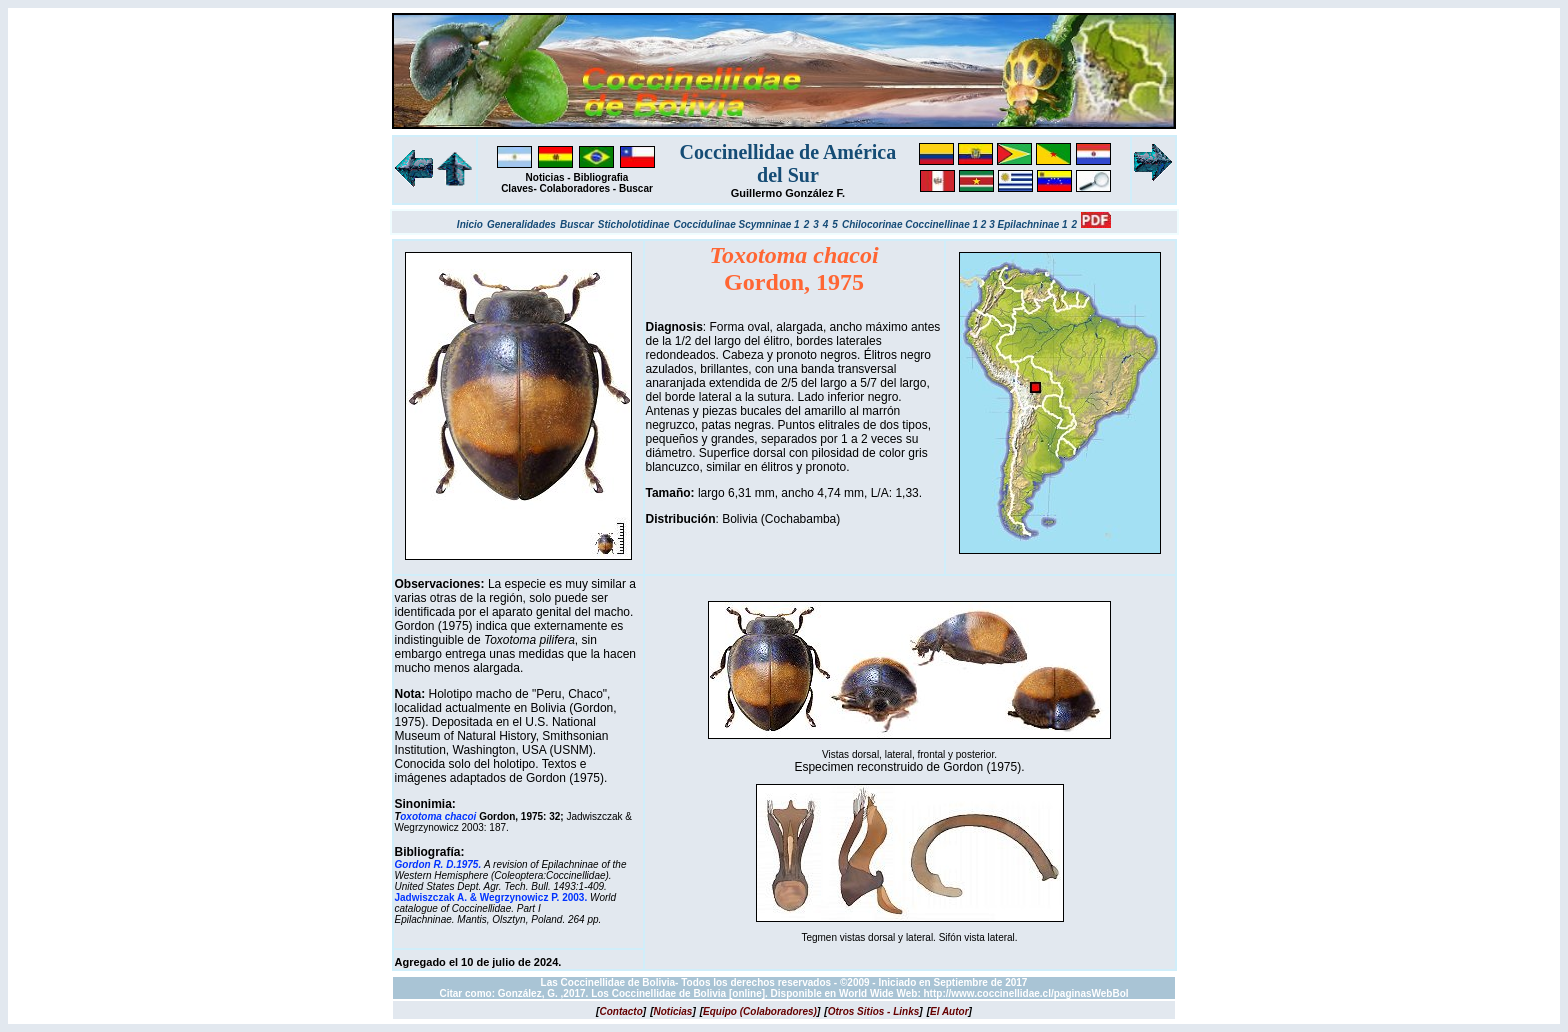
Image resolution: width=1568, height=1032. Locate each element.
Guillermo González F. (788, 193)
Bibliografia (600, 177)
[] (621, 1011)
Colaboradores (575, 188)
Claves (517, 188)
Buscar (636, 188)
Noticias (545, 177)
